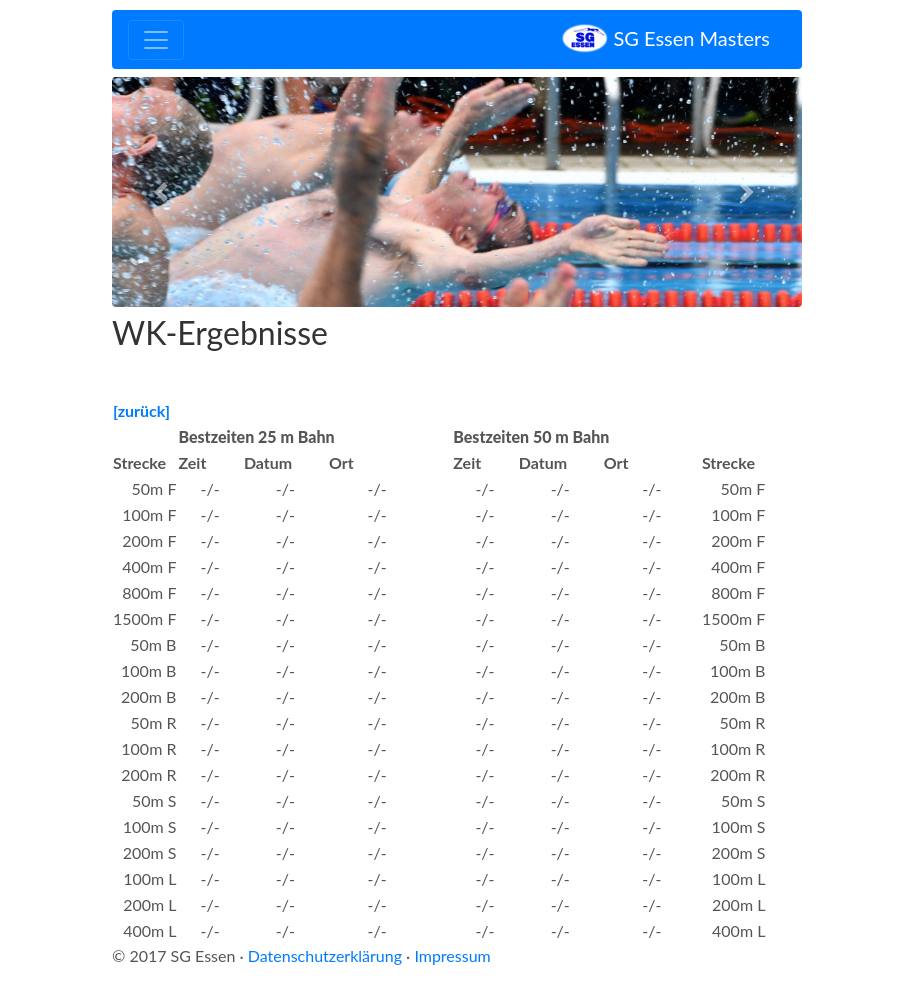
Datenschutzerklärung (325, 955)
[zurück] (141, 410)
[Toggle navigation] (156, 40)
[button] (164, 192)
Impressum (452, 955)
